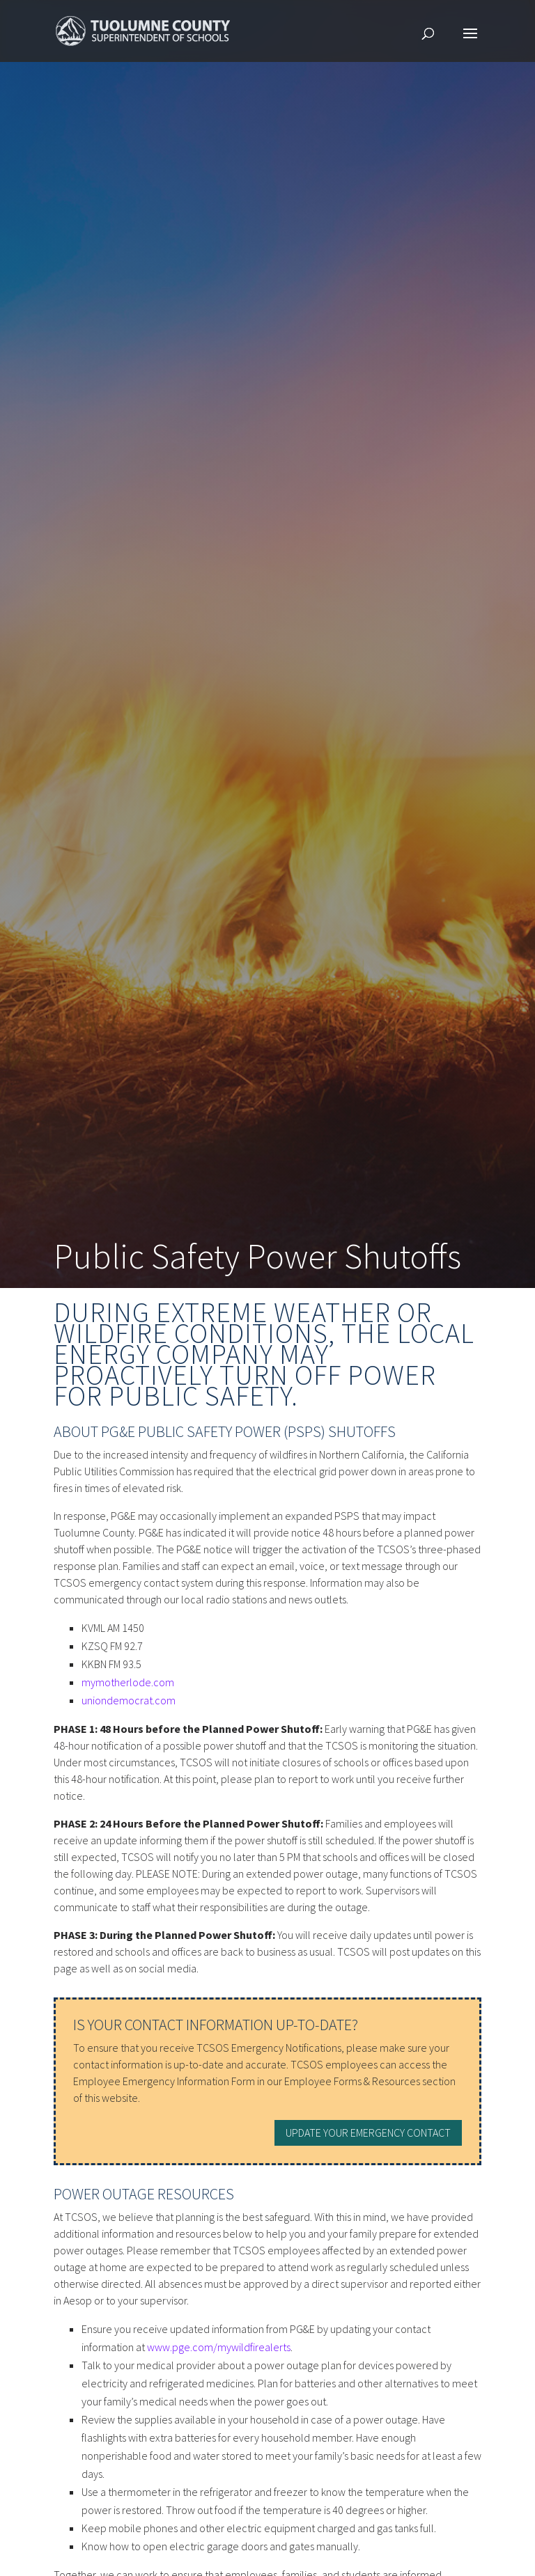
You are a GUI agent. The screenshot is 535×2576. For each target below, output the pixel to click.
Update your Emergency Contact (368, 2132)
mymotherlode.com (128, 1682)
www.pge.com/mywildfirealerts (218, 2347)
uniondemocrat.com (129, 1700)
